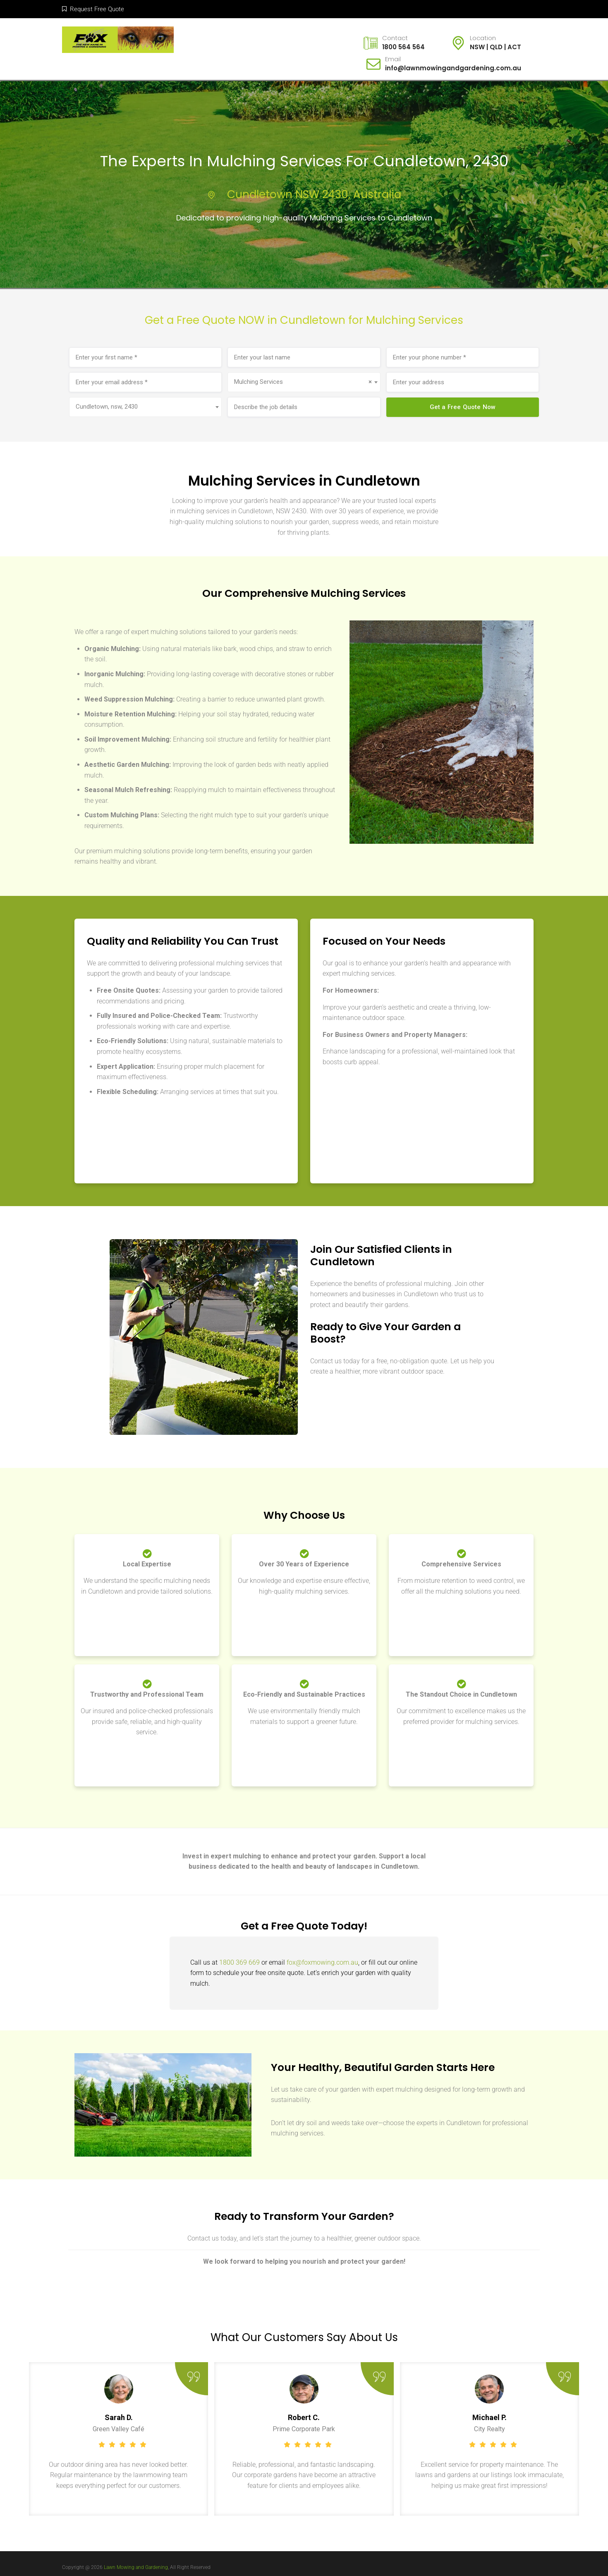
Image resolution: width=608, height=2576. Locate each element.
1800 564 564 (403, 47)
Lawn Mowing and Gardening (136, 2567)
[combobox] (303, 382)
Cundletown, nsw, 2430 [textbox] (107, 406)
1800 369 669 (239, 1962)
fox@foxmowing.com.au (322, 1962)
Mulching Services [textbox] (302, 382)
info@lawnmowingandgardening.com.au (453, 68)
